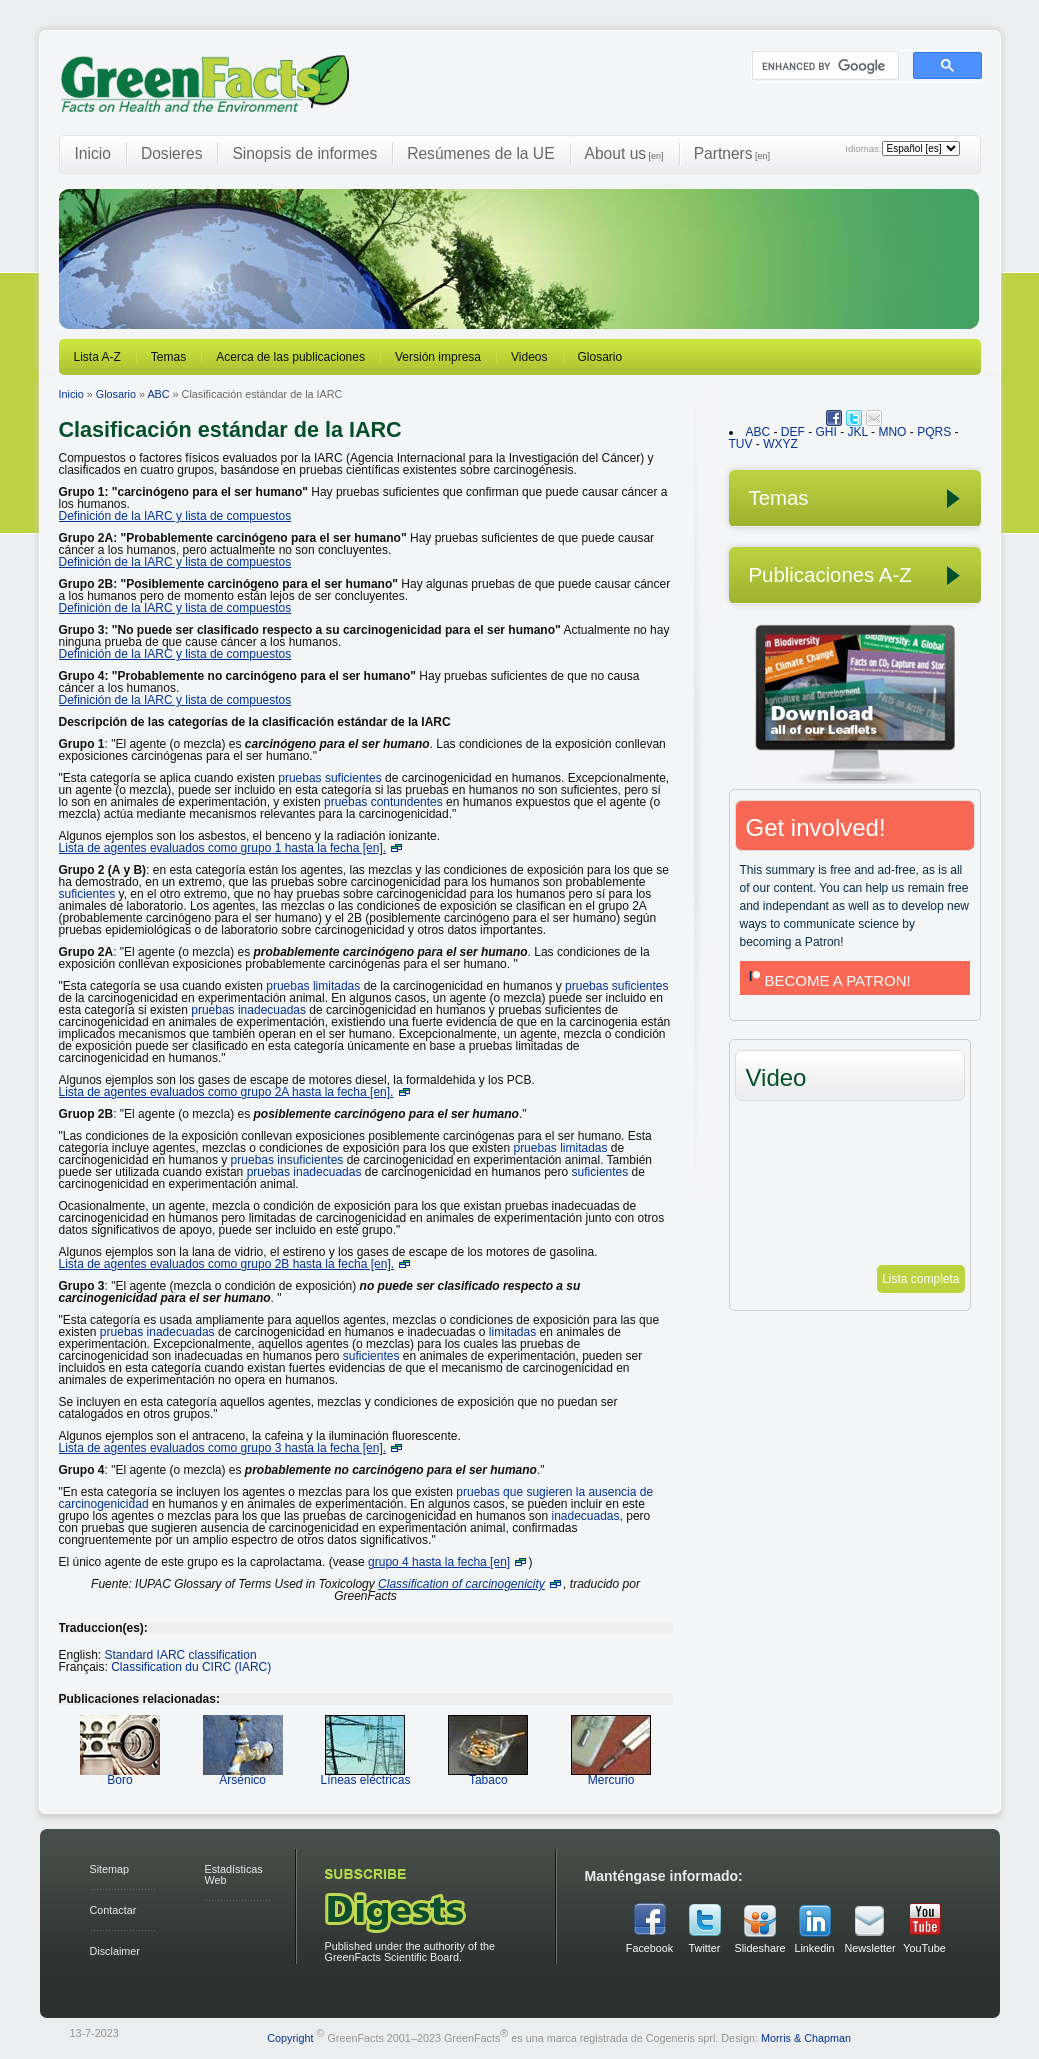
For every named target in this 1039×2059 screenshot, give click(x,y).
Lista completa (920, 1279)
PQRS (934, 432)
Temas (168, 357)
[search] (823, 66)
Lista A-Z (97, 357)
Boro (120, 1773)
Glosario (600, 357)
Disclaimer (115, 1951)
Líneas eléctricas (365, 1773)
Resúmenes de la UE (480, 153)
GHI (826, 432)
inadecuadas (585, 1516)
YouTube (924, 1948)
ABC (158, 394)
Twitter (705, 1948)
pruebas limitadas (313, 986)
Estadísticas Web (234, 1874)
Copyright (290, 2038)
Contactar (113, 1910)
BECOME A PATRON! (828, 980)
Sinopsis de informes (304, 153)
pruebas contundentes (383, 802)
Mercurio (611, 1773)
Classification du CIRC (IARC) (191, 1667)
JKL (858, 432)
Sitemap (110, 1869)
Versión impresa (438, 357)
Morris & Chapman (806, 2038)
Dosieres (172, 153)
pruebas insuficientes (287, 1160)
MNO (892, 432)
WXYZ (780, 444)
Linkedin (814, 1948)
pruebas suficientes (329, 778)
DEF (793, 432)
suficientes (87, 894)
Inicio (93, 153)
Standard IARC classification (181, 1655)
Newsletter (870, 1948)
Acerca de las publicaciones (290, 357)
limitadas (512, 1332)
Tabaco (488, 1773)
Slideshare (760, 1948)
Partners (732, 153)
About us (624, 153)
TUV (741, 444)
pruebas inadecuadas (248, 1010)
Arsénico (243, 1773)
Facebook (649, 1948)
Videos (529, 357)
